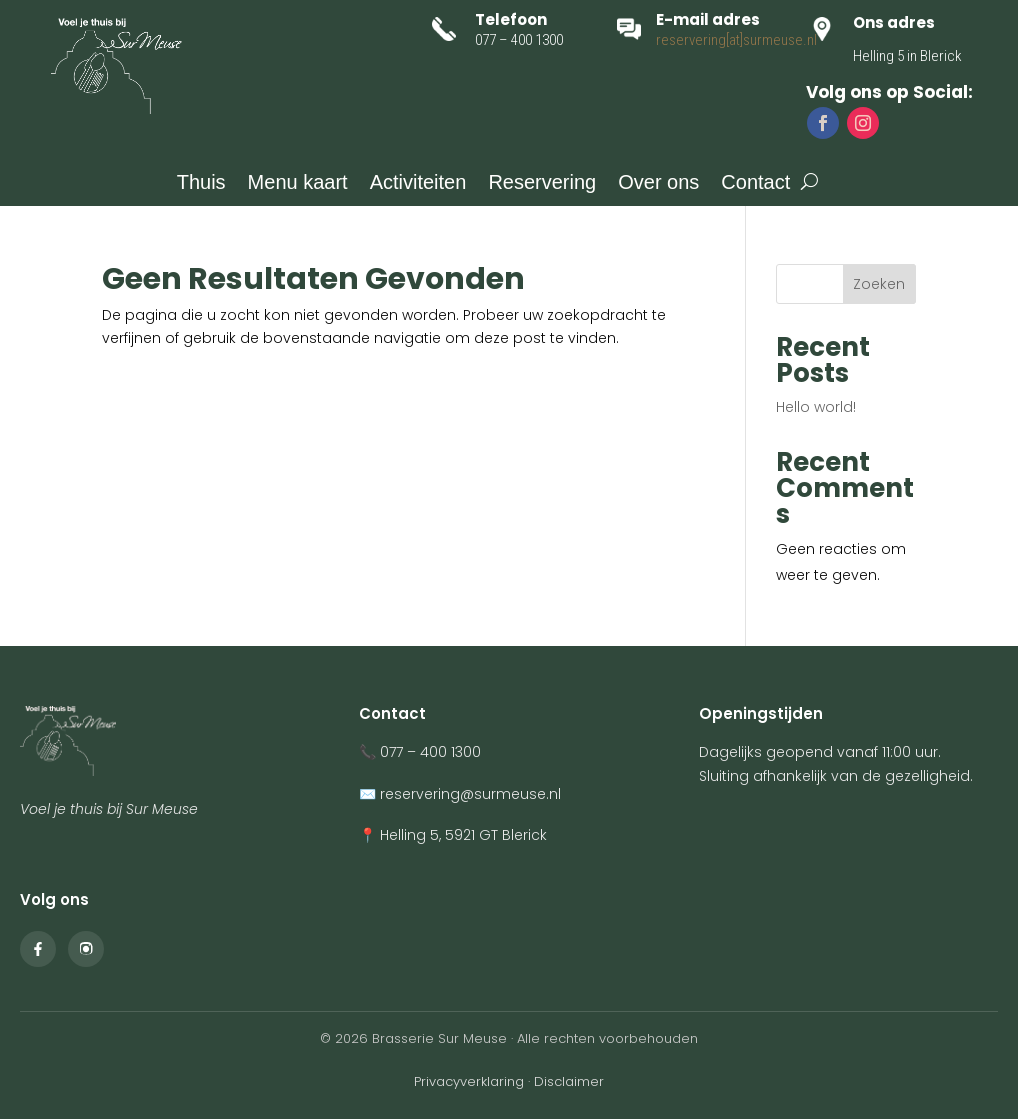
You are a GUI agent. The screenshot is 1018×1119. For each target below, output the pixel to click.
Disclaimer (569, 1081)
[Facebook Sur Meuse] (38, 949)
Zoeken (879, 284)
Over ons (658, 184)
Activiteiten (418, 184)
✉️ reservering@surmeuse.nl (460, 794)
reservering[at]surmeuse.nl (736, 40)
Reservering (542, 184)
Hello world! (816, 407)
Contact (755, 184)
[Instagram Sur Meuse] (86, 949)
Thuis (201, 184)
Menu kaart (298, 184)
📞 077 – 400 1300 (420, 752)
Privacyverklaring (469, 1081)
